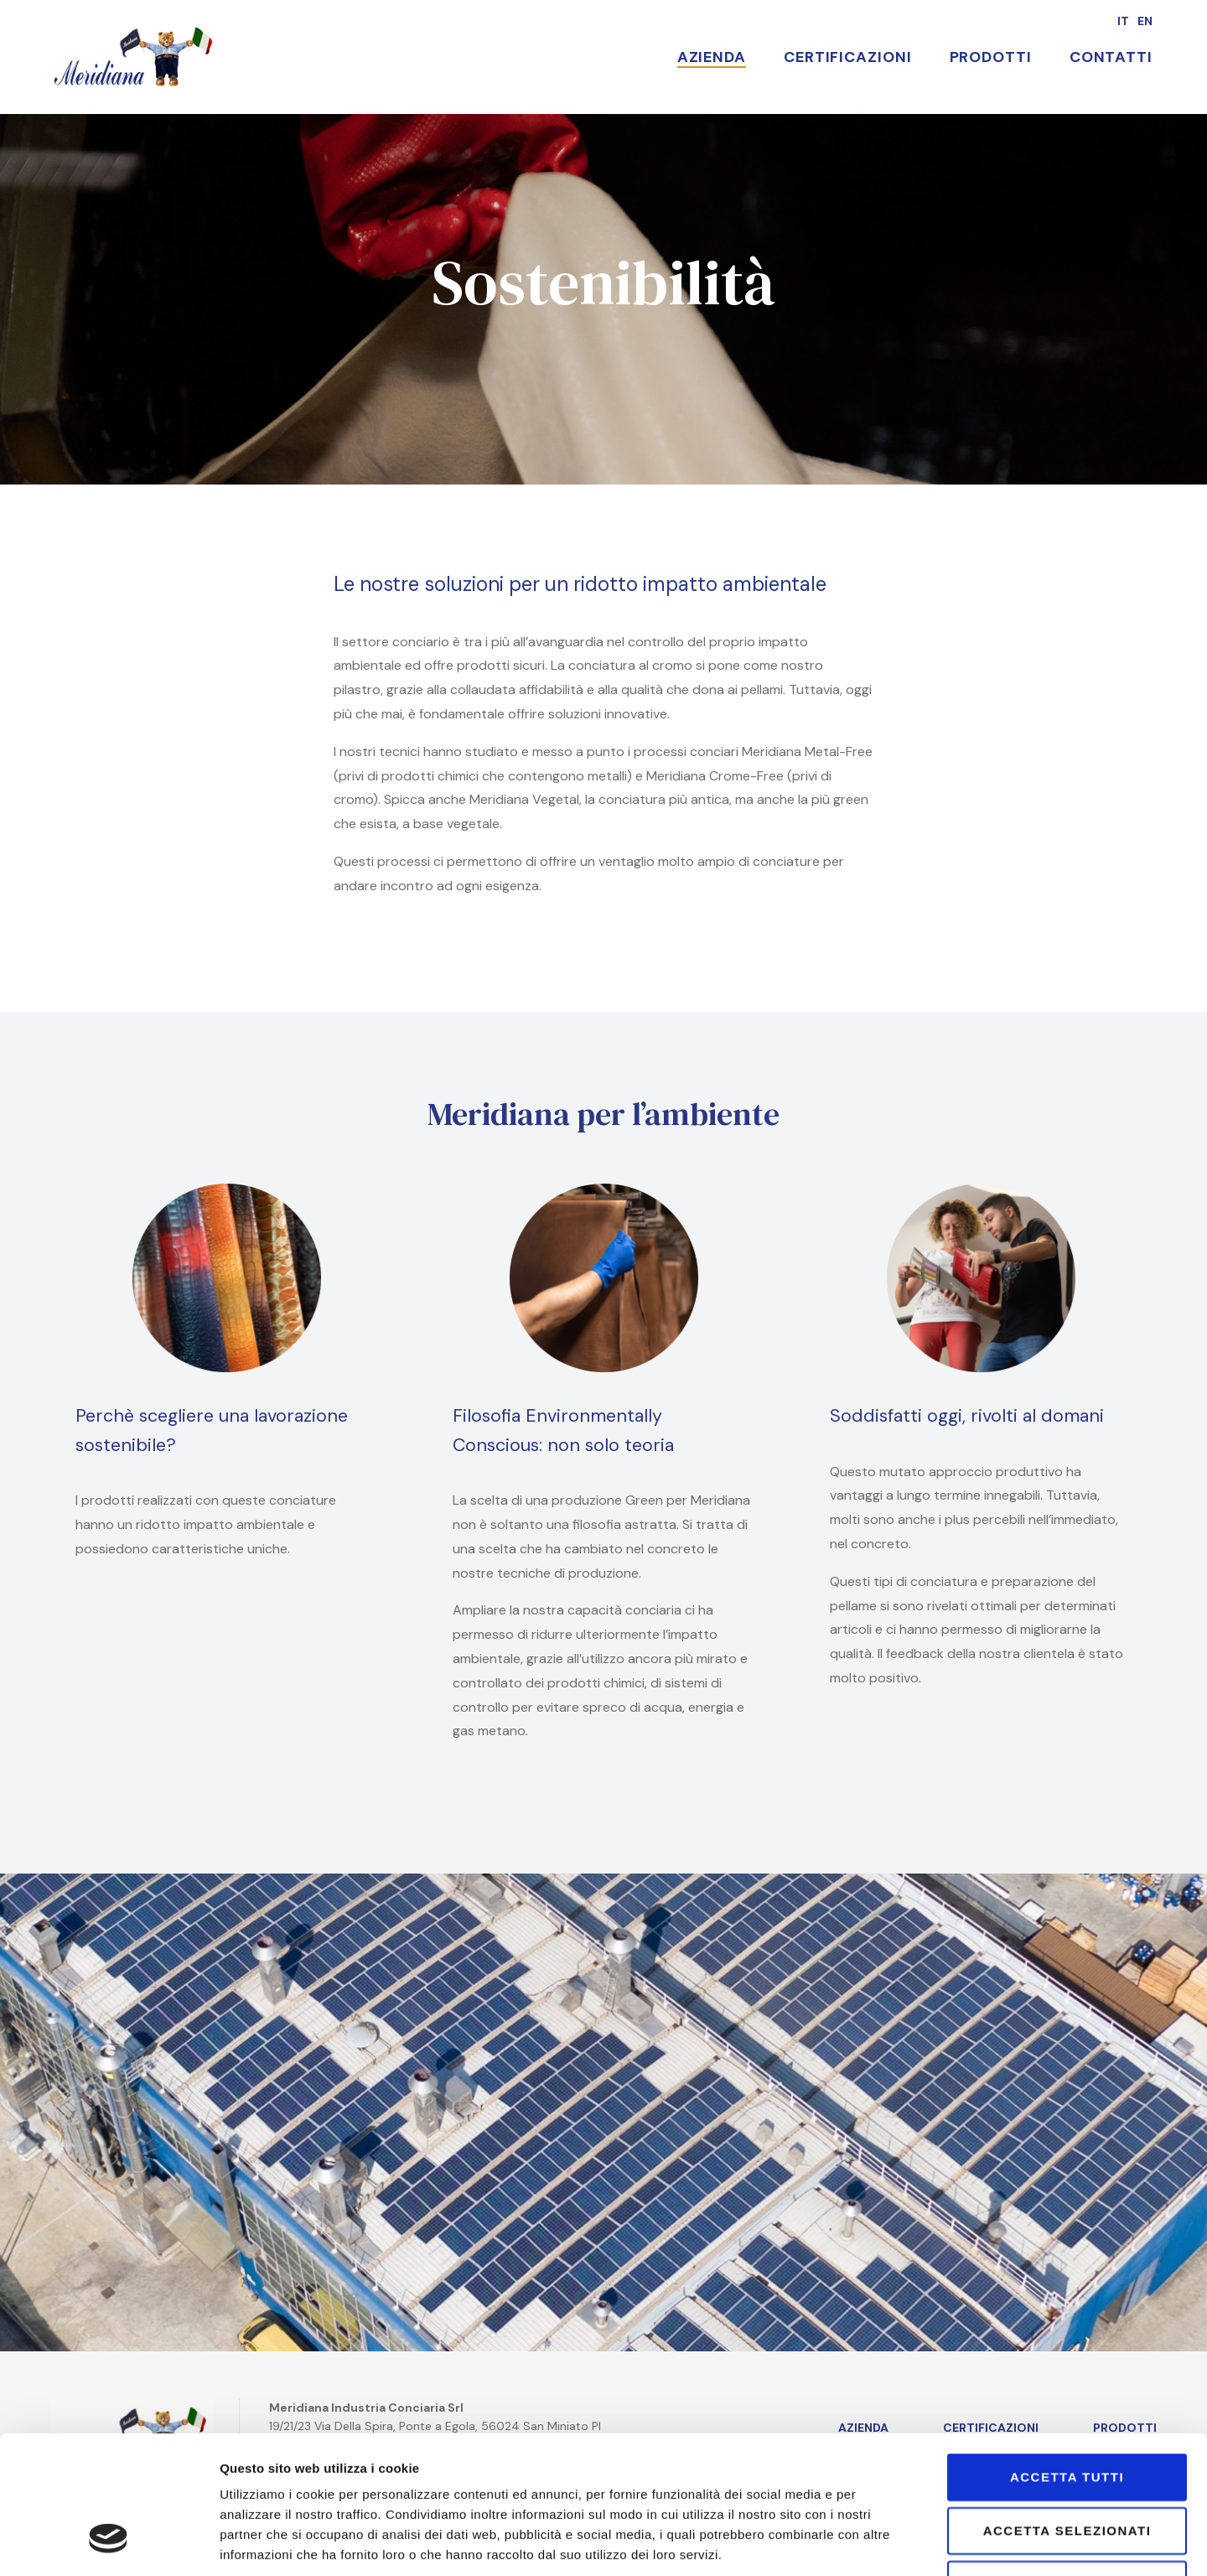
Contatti (1111, 57)
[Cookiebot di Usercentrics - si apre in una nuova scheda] (108, 2543)
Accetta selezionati (1067, 2412)
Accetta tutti (1067, 2358)
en (1145, 21)
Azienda (711, 57)
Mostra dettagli (996, 2543)
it (1123, 21)
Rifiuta (1067, 2466)
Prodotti (991, 57)
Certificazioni (848, 57)
